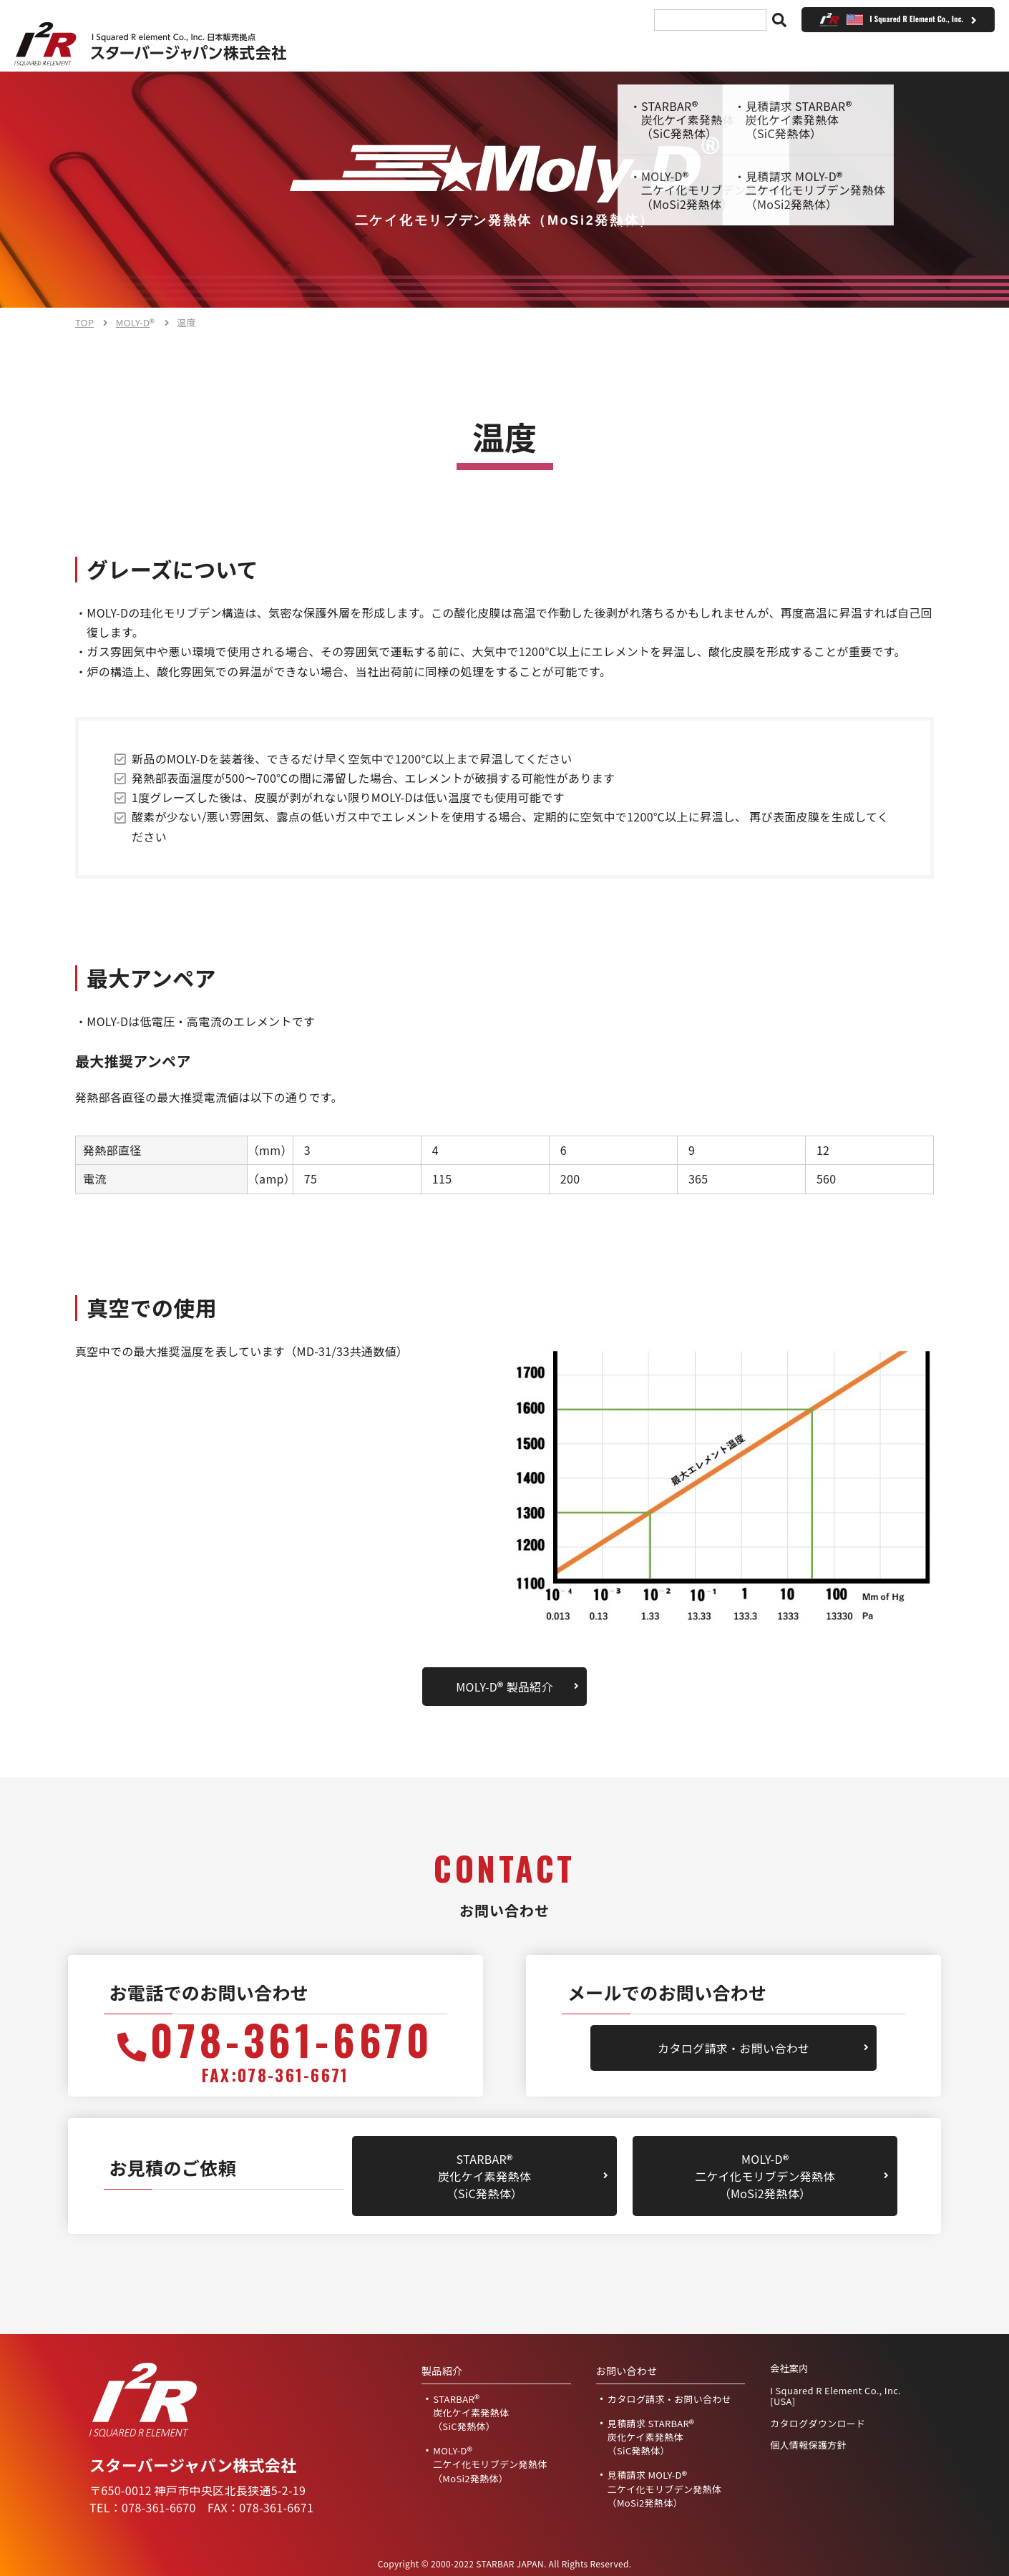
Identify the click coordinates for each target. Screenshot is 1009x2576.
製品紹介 (503, 52)
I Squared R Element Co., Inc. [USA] (835, 2396)
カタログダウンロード (817, 2423)
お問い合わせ (800, 52)
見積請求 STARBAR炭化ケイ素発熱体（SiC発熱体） (651, 2436)
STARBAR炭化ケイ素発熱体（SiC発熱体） (484, 2176)
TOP (419, 52)
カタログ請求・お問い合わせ (733, 2048)
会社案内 (598, 52)
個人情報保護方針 (808, 2445)
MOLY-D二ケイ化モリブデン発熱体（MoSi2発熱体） (765, 2176)
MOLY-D (135, 322)
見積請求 (693, 52)
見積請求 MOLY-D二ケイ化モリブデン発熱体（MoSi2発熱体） (665, 2488)
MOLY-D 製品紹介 (504, 1686)
